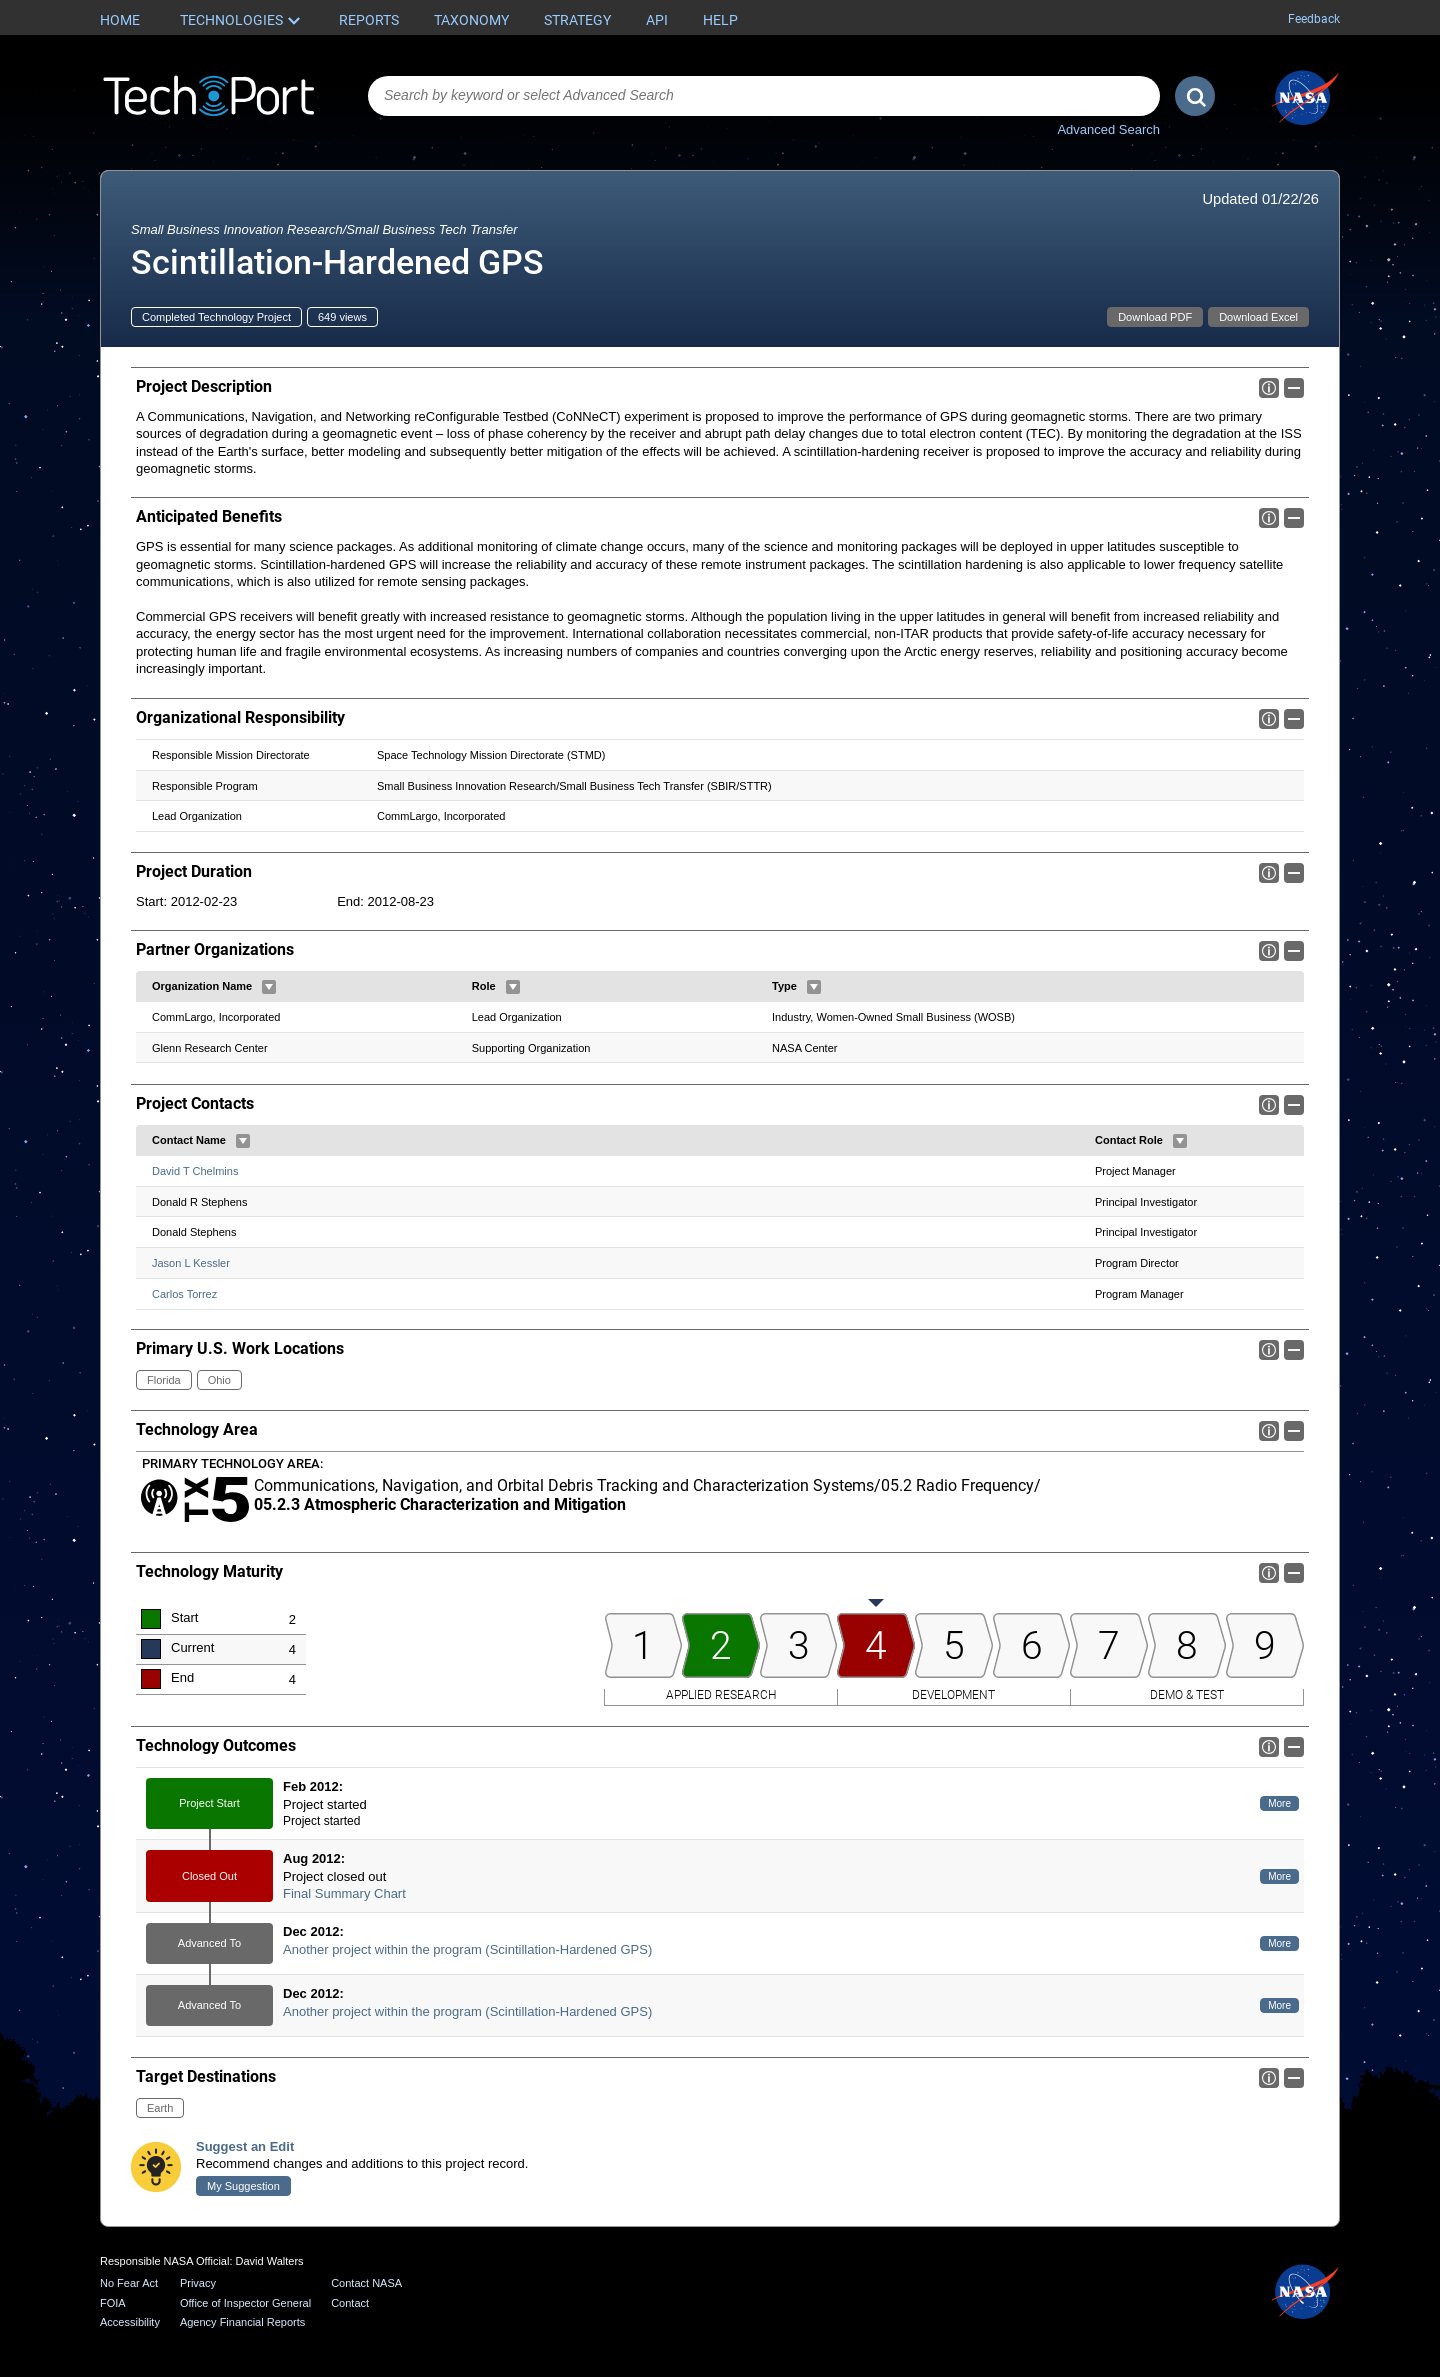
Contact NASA (366, 2283)
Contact (350, 2303)
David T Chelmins (195, 1171)
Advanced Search (1108, 129)
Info (1269, 388)
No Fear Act (129, 2283)
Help (720, 20)
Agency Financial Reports (242, 2322)
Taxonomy (471, 20)
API (657, 20)
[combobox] (764, 96)
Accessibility (130, 2322)
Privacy (198, 2283)
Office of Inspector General (245, 2303)
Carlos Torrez (184, 1294)
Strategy (577, 20)
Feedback (1314, 19)
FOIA (113, 2303)
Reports (369, 20)
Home (120, 20)
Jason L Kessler (191, 1263)
